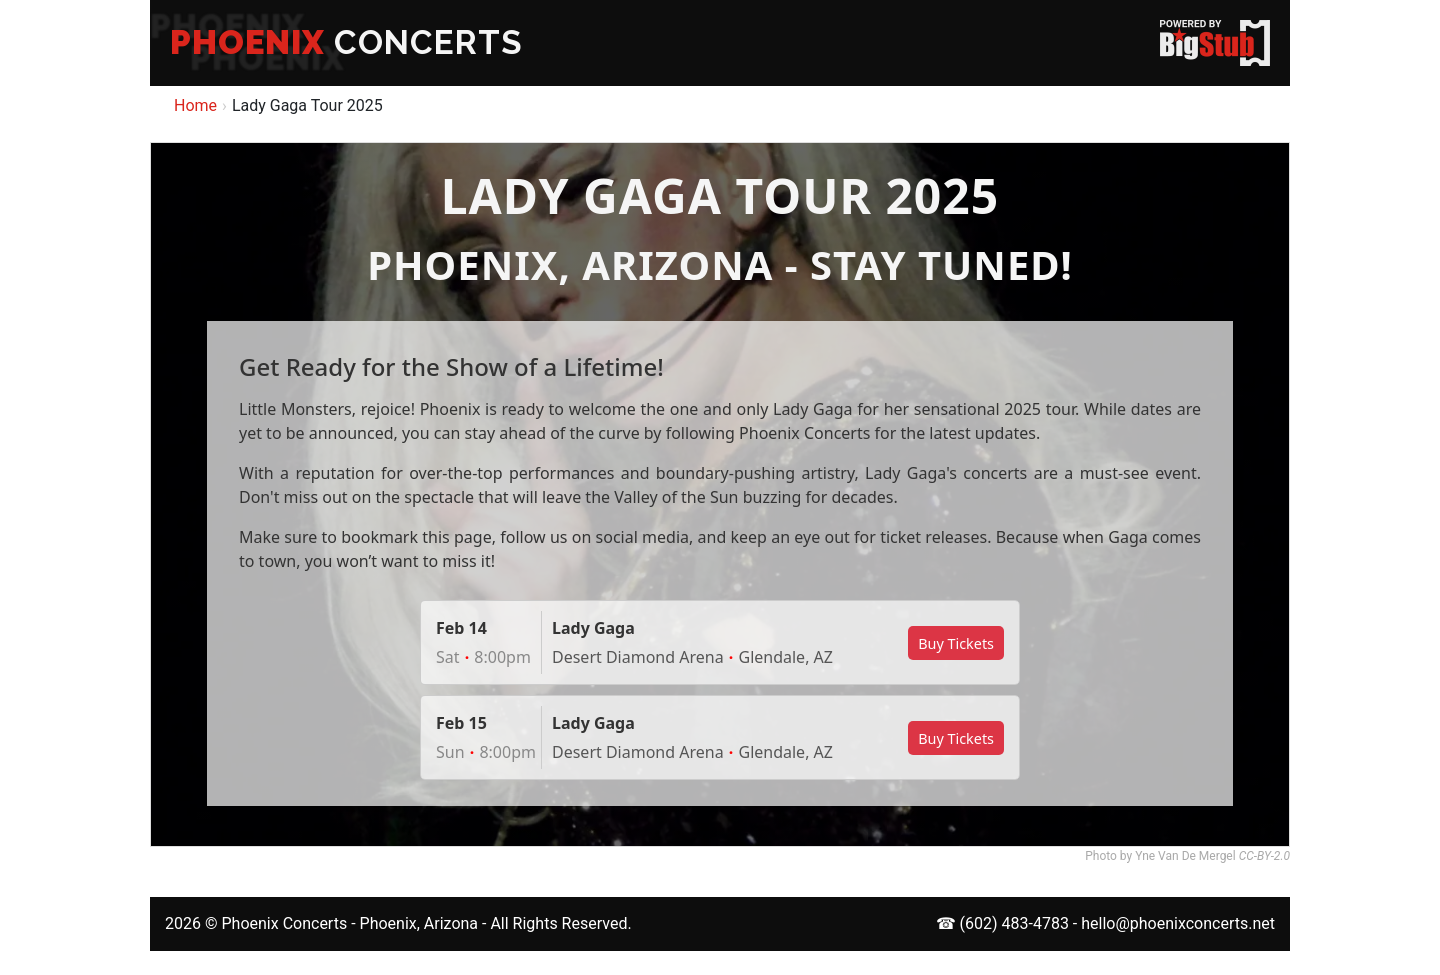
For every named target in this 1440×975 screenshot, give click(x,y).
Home (195, 105)
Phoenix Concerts (284, 923)
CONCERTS (346, 42)
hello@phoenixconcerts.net (1178, 923)
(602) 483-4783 (1014, 923)
